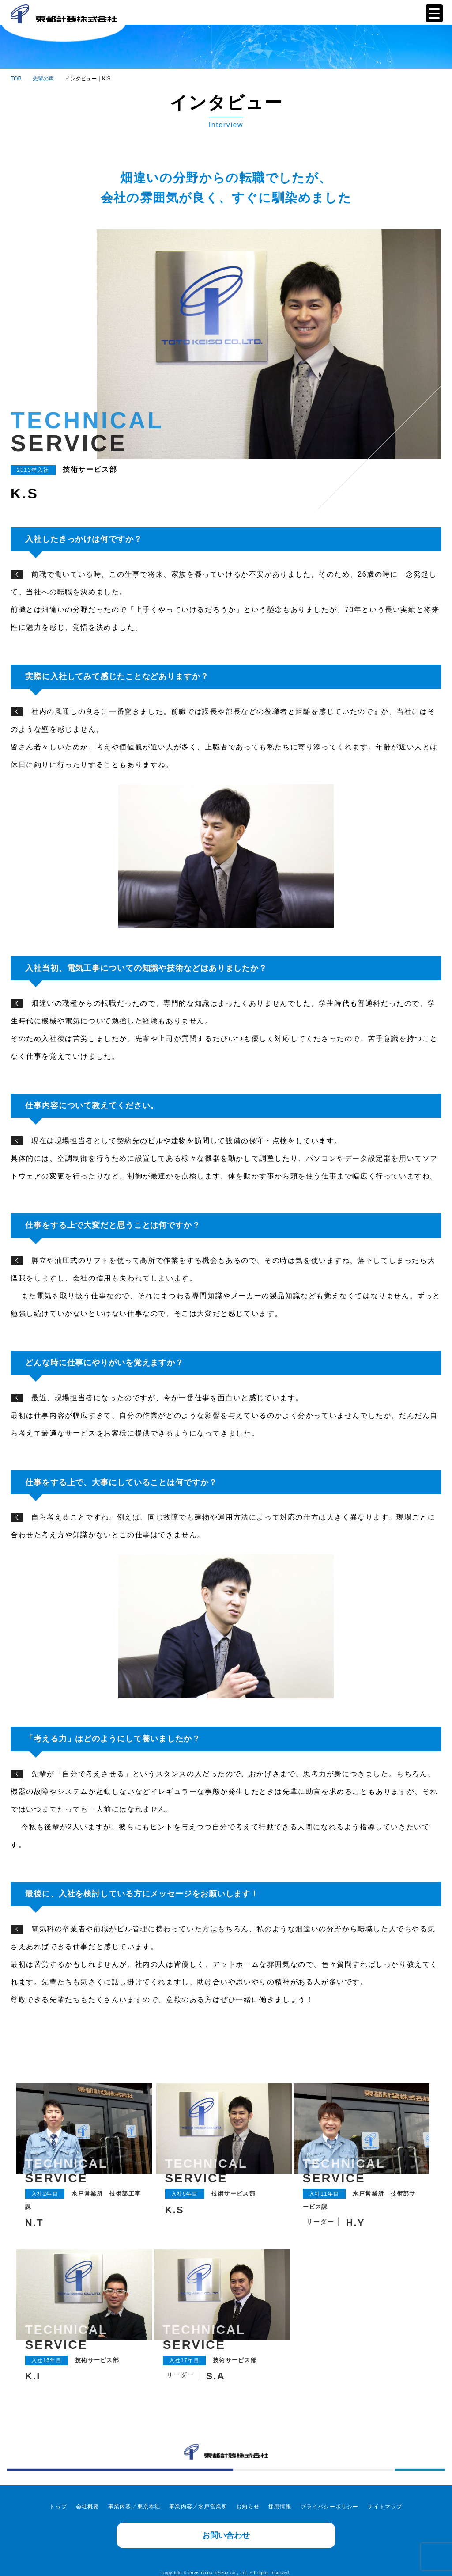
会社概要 (87, 2499)
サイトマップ (384, 2499)
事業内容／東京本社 (134, 2499)
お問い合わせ (226, 2527)
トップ (58, 2499)
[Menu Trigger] (434, 13)
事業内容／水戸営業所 (198, 2499)
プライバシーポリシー (330, 2499)
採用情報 (280, 2499)
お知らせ (248, 2499)
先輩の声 (43, 79)
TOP (16, 79)
